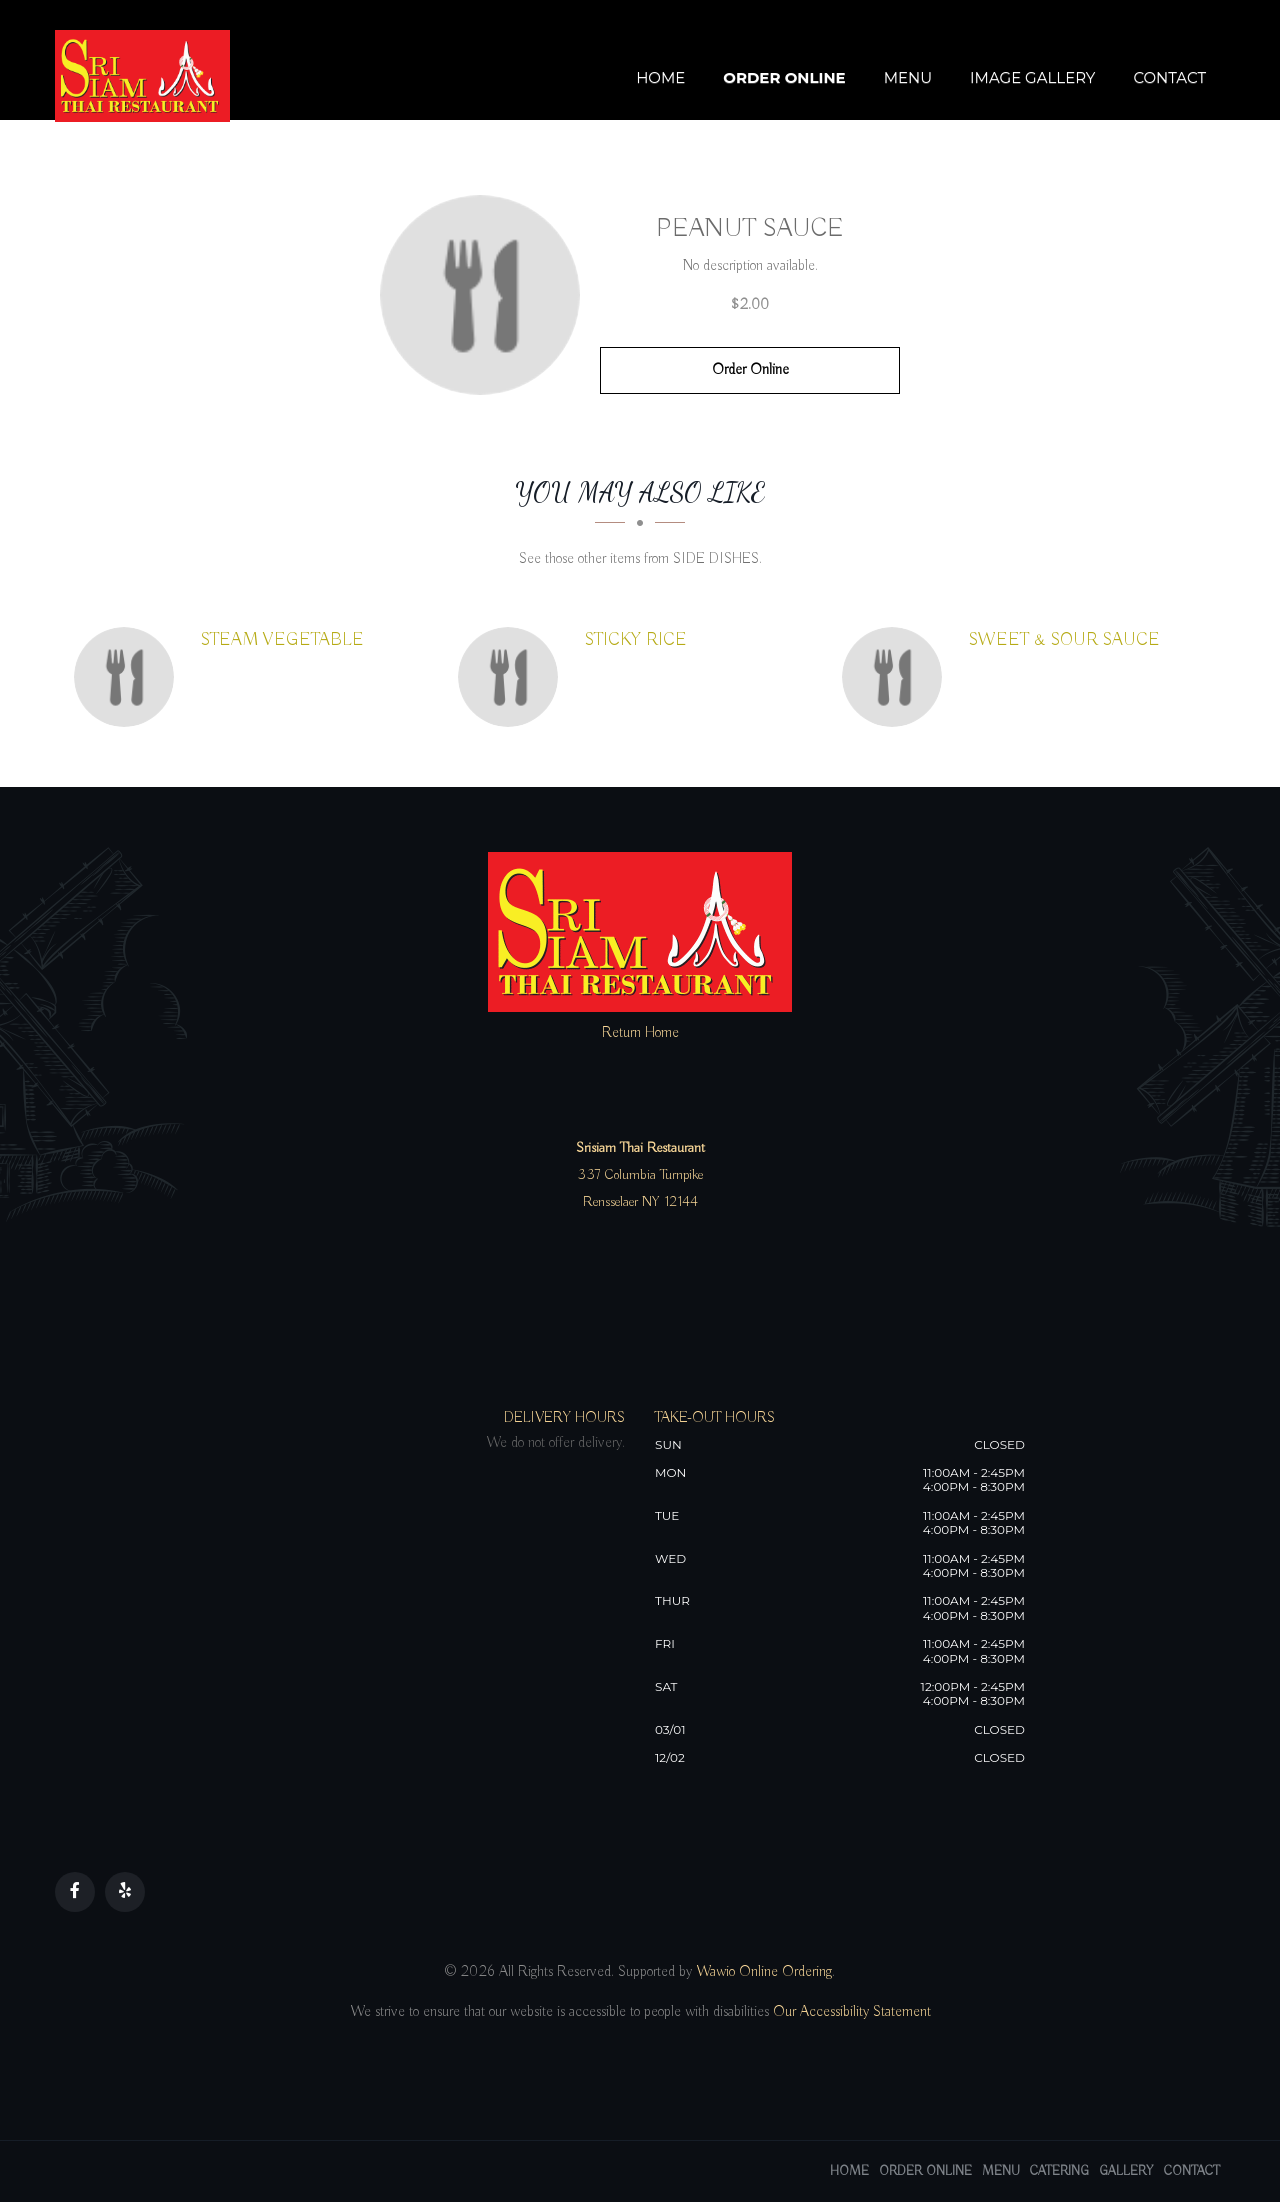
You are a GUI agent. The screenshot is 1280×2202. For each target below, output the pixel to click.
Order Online (784, 77)
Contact (1169, 77)
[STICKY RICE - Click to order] (513, 677)
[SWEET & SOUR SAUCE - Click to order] (897, 677)
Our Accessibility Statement (850, 2012)
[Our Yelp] (125, 1892)
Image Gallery (1032, 77)
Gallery (1126, 2171)
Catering (1059, 2171)
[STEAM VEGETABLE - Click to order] (129, 677)
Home (660, 77)
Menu (908, 77)
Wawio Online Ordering (764, 1972)
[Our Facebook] (75, 1892)
